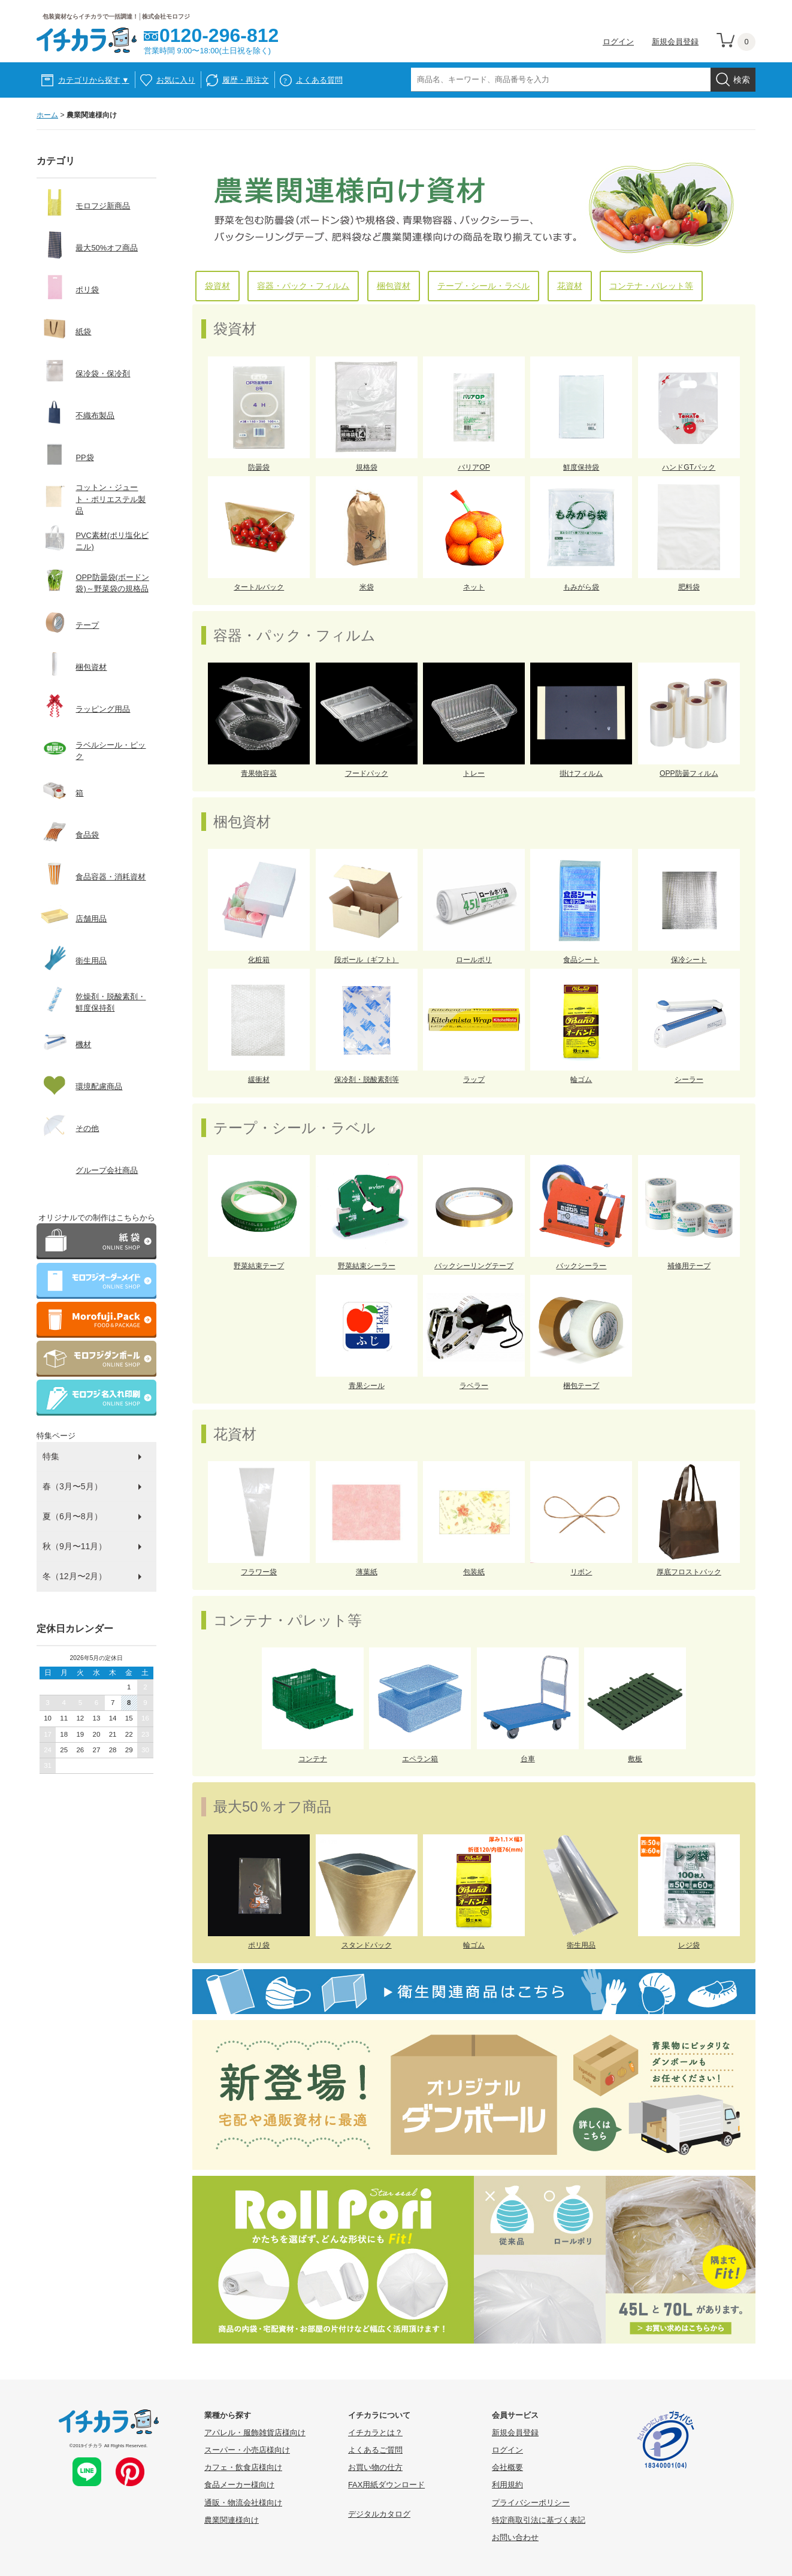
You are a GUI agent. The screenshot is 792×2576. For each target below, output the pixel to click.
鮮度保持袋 (581, 467)
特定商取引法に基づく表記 (538, 2519)
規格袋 (366, 467)
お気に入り (175, 79)
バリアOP (474, 467)
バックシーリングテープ (473, 1266)
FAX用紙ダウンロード (386, 2484)
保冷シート (689, 960)
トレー (474, 773)
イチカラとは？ (375, 2432)
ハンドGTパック (688, 467)
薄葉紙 (366, 1572)
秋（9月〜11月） (75, 1546)
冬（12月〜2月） (75, 1576)
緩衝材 (259, 1079)
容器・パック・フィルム (303, 286)
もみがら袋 (581, 587)
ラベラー (474, 1385)
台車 (528, 1759)
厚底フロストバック (689, 1572)
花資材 (569, 286)
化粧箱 (259, 960)
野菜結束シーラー (366, 1266)
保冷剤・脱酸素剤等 (366, 1079)
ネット (474, 587)
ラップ (474, 1079)
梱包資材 (393, 286)
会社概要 (507, 2467)
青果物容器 (259, 773)
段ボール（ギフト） (366, 960)
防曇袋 (259, 467)
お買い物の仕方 (375, 2467)
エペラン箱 (420, 1759)
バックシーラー (581, 1266)
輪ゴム (581, 1079)
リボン (581, 1572)
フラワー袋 (259, 1572)
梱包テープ (581, 1385)
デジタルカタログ (379, 2514)
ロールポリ (474, 960)
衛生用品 (581, 1945)
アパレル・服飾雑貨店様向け (255, 2432)
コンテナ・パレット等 (651, 286)
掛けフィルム (581, 773)
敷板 (635, 1759)
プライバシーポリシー (531, 2502)
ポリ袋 (259, 1945)
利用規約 (507, 2484)
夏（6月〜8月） (72, 1516)
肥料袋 (689, 587)
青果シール (367, 1385)
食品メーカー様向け (239, 2484)
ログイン (618, 41)
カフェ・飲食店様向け (243, 2467)
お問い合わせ (515, 2537)
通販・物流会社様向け (243, 2502)
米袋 (366, 587)
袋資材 (217, 286)
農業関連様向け (231, 2519)
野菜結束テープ (259, 1266)
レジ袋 (689, 1945)
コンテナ (312, 1759)
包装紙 (474, 1572)
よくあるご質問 (375, 2449)
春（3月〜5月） (72, 1486)
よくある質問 (319, 79)
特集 (51, 1456)
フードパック (366, 773)
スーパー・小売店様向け (247, 2449)
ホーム (47, 115)
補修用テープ (689, 1266)
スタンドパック (366, 1945)
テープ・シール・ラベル (483, 286)
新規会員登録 (675, 41)
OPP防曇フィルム (689, 773)
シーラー (689, 1079)
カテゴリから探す (93, 79)
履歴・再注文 (245, 79)
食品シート (581, 960)
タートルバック (259, 587)
